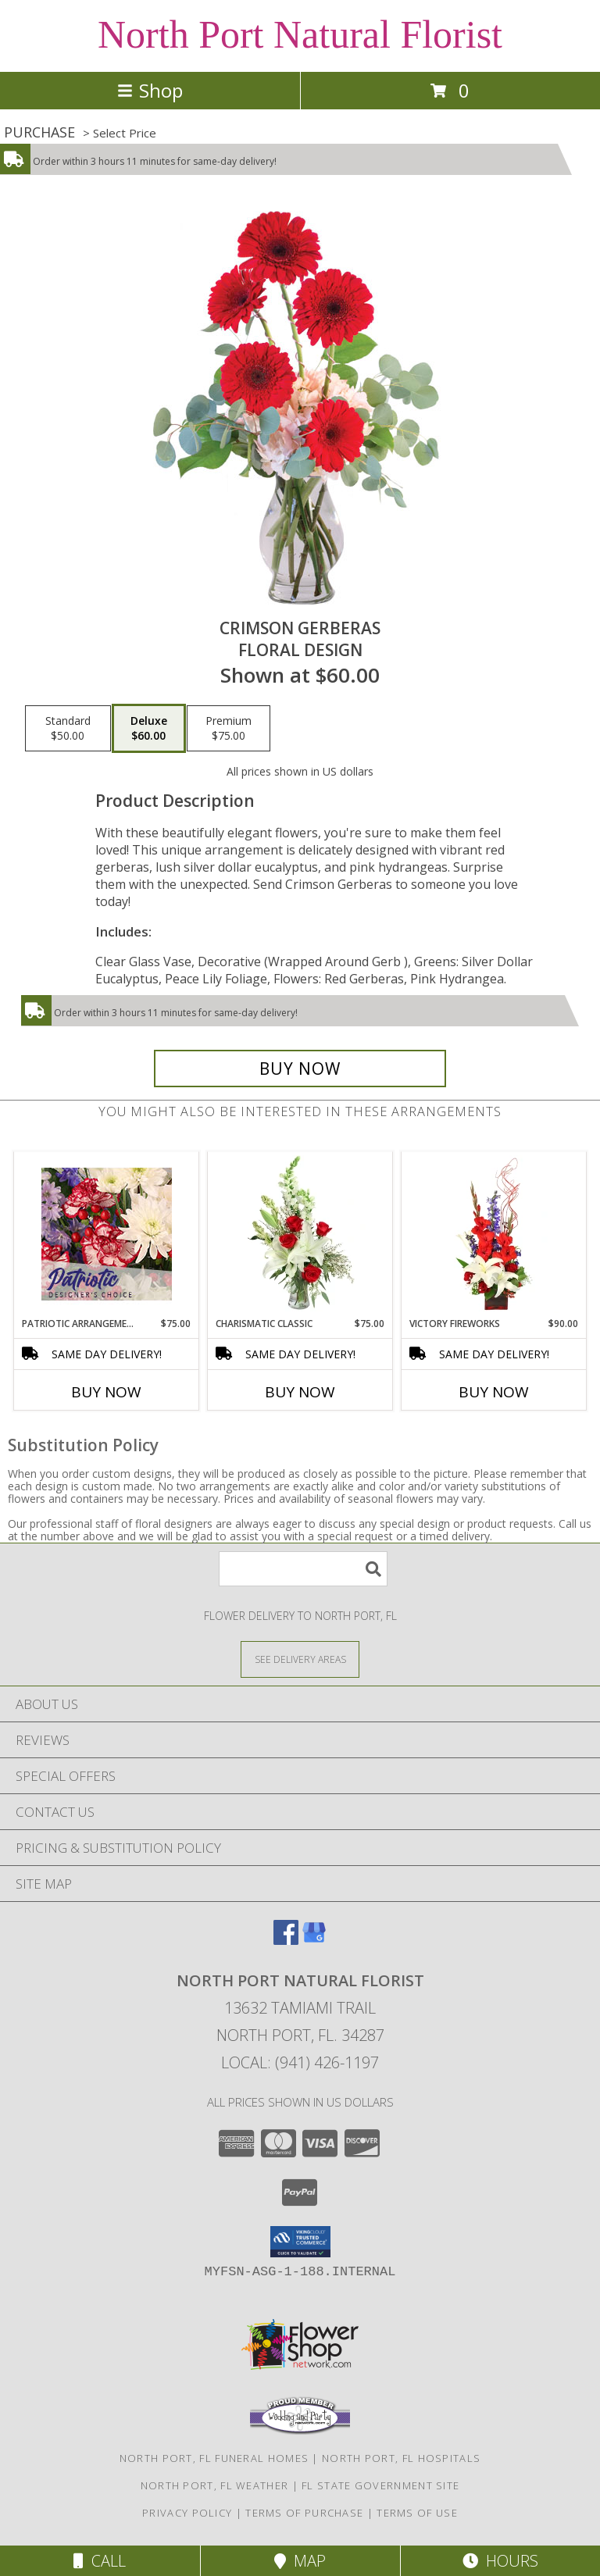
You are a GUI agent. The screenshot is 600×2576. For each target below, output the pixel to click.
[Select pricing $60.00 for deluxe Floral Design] (149, 728)
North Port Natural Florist (300, 34)
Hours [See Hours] (500, 2560)
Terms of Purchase (304, 2513)
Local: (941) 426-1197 (300, 2062)
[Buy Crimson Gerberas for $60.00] (300, 1068)
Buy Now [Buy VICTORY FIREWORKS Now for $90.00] (494, 1392)
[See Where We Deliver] (300, 1658)
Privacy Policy (187, 2513)
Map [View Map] (300, 2560)
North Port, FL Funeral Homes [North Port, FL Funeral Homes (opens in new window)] (214, 2458)
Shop (150, 90)
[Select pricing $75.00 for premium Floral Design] (229, 728)
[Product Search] (303, 1568)
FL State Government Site (380, 2485)
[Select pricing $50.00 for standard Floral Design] (68, 728)
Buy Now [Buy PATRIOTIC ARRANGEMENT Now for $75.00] (106, 1392)
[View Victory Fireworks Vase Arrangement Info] (494, 1234)
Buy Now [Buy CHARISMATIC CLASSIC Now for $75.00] (300, 1392)
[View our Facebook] (285, 1940)
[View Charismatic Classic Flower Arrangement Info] (300, 1234)
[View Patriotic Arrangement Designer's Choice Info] (106, 1234)
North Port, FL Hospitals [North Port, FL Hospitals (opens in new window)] (401, 2458)
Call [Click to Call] (99, 2560)
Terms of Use (417, 2513)
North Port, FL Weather (215, 2485)
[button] (300, 2241)
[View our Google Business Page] (314, 1940)
